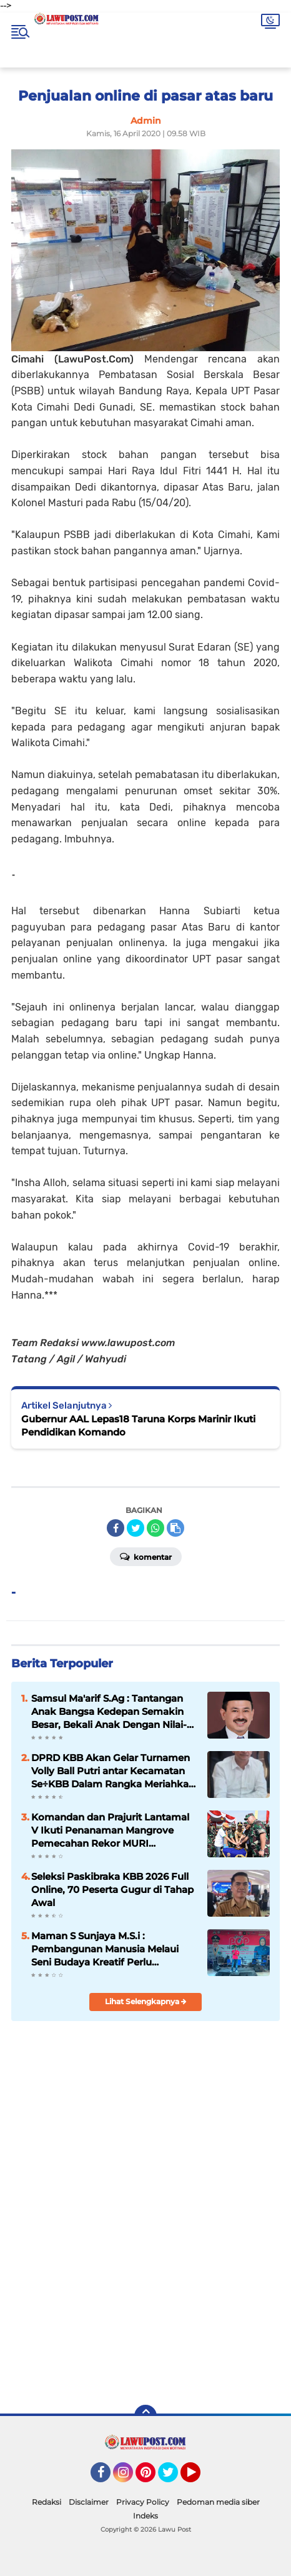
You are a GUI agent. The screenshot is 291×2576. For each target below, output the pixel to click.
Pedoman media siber (218, 2502)
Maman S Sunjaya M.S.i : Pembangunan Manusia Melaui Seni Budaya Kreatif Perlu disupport (105, 1949)
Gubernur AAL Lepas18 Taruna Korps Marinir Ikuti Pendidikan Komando (138, 1425)
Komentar (146, 1556)
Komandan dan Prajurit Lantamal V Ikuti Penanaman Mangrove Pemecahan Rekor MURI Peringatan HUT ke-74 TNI (110, 1830)
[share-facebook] (115, 1528)
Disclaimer (89, 2502)
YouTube (199, 2478)
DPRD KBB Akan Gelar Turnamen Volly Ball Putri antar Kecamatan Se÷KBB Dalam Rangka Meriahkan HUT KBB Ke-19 (113, 1771)
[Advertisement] (145, 2305)
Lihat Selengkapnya (146, 2001)
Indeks (145, 2515)
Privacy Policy (142, 2502)
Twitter (173, 2478)
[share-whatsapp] (155, 1528)
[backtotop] (145, 2416)
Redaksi (46, 2502)
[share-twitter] (135, 1528)
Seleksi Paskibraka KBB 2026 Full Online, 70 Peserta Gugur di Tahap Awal (112, 1889)
